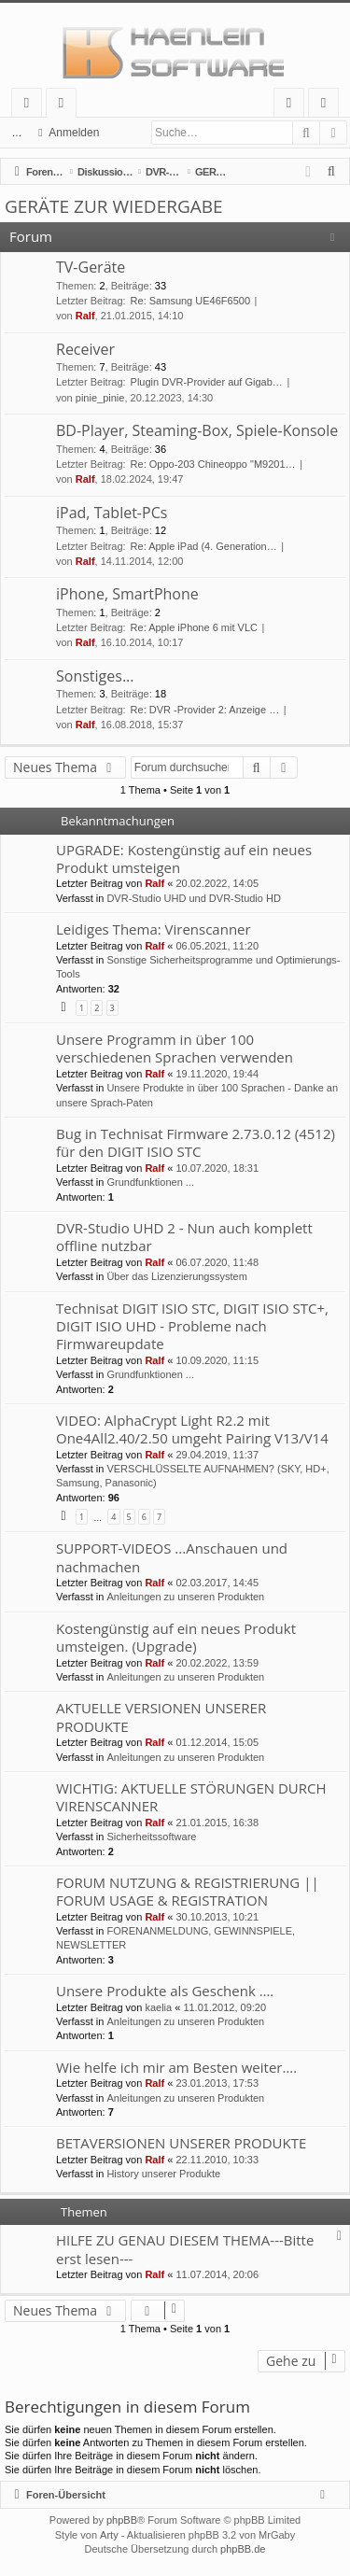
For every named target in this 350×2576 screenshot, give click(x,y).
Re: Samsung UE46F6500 (190, 300)
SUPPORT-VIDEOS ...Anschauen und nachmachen (171, 1557)
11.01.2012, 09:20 (224, 2007)
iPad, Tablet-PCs (111, 512)
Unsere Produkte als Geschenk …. (164, 1990)
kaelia (158, 2007)
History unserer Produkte (163, 2173)
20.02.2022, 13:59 (217, 1662)
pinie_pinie (100, 397)
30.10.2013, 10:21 (217, 1916)
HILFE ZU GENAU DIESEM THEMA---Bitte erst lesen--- (185, 2249)
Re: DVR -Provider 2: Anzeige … (205, 709)
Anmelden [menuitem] (294, 106)
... (16, 132)
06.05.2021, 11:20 (217, 945)
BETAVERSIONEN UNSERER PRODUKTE (181, 2142)
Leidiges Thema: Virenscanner (153, 929)
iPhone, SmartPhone (127, 594)
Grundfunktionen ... (150, 1182)
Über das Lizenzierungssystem (176, 1276)
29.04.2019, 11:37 (217, 1454)
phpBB (121, 2520)
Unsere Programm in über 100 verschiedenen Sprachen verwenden (174, 1048)
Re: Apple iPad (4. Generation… (204, 546)
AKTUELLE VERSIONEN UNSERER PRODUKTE (161, 1716)
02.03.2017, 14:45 (217, 1582)
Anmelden (74, 132)
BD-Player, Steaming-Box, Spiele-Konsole (197, 430)
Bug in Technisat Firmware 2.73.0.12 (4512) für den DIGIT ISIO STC (195, 1142)
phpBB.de (242, 2549)
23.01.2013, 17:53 (217, 2083)
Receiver (85, 349)
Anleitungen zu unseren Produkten (185, 1596)
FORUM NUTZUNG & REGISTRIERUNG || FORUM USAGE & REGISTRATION (187, 1891)
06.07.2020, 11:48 (217, 1262)
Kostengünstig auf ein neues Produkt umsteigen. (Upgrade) (176, 1637)
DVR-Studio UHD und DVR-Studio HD (193, 898)
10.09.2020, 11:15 (217, 1360)
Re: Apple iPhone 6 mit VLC (194, 627)
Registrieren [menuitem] (327, 106)
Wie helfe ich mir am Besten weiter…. (176, 2067)
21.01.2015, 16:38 (217, 1822)
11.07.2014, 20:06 (217, 2274)
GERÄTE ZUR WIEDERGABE (114, 206)
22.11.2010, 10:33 (217, 2159)
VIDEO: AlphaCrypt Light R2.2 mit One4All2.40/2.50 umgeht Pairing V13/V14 (192, 1429)
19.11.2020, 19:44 (217, 1073)
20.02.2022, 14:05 (217, 883)
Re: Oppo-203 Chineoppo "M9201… (213, 464)
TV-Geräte (90, 267)
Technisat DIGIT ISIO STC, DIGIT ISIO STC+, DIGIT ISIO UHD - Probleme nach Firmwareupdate (192, 1326)
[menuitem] (332, 172)
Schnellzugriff (30, 106)
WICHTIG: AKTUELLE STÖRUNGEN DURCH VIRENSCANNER (191, 1797)
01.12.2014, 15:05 (217, 1742)
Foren (65, 106)
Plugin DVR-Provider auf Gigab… (207, 381)
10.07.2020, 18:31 (217, 1168)
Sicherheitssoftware (151, 1836)
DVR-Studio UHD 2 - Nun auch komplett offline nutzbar (184, 1236)
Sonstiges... (94, 676)
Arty (109, 2535)
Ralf (85, 315)
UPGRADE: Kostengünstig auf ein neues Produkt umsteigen (184, 858)
